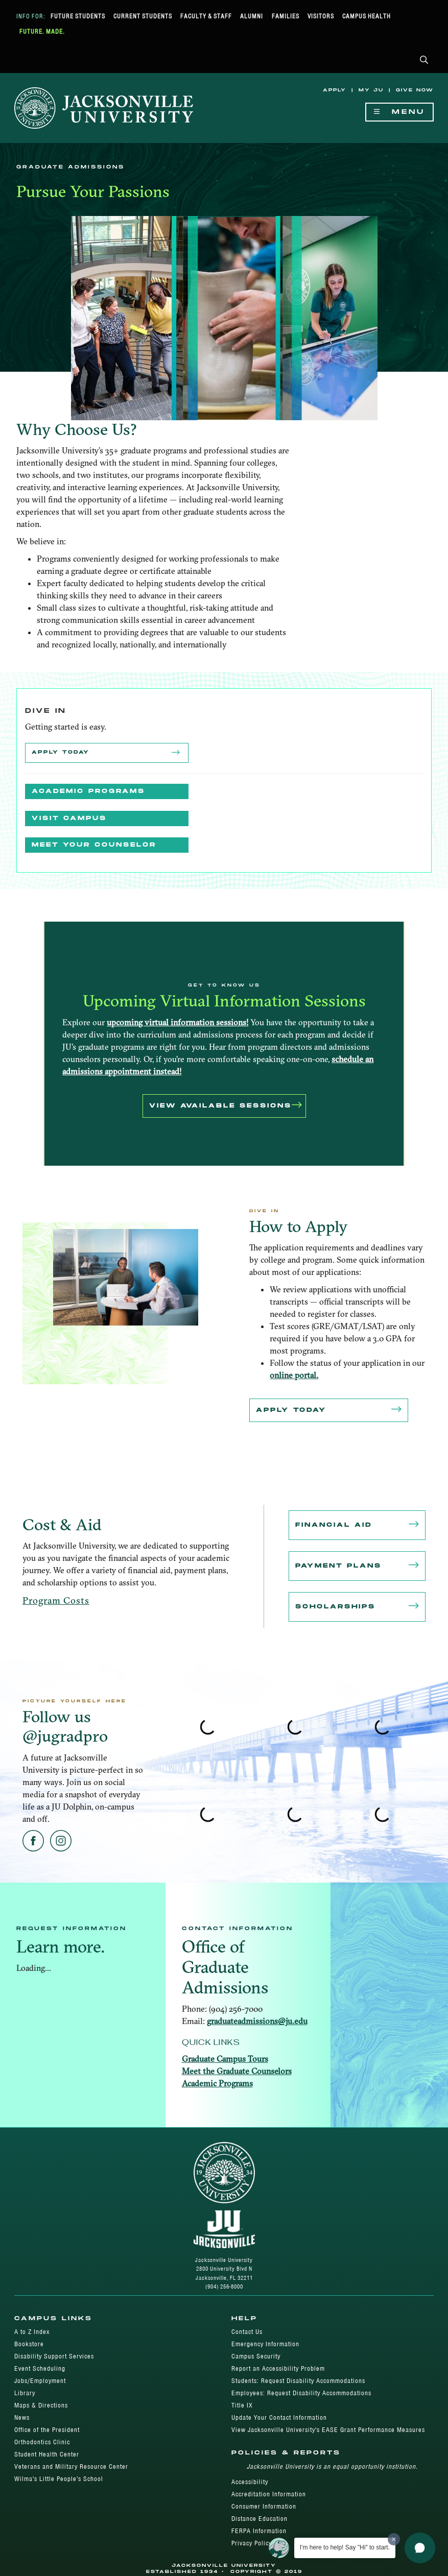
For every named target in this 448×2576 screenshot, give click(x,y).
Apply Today (107, 753)
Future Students (78, 16)
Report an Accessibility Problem (278, 2368)
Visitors (321, 16)
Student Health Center (46, 2454)
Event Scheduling (39, 2368)
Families (285, 16)
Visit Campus (69, 818)
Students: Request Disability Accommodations (298, 2380)
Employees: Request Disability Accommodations (301, 2393)
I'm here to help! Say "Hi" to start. (345, 2547)
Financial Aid (357, 1525)
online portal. (294, 1375)
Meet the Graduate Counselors (237, 2071)
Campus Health (366, 16)
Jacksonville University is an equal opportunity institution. (332, 2466)
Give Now (415, 90)
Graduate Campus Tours (225, 2059)
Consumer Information (263, 2506)
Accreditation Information (268, 2494)
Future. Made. (42, 31)
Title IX (242, 2405)
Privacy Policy (251, 2543)
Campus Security (255, 2356)
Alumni (251, 16)
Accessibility (249, 2481)
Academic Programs (88, 791)
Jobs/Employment (40, 2380)
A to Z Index (32, 2331)
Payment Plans (357, 1566)
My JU (371, 90)
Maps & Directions (41, 2405)
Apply (334, 90)
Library (24, 2393)
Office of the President (47, 2429)
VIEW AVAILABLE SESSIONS (225, 1106)
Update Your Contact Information (279, 2417)
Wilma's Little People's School (58, 2478)
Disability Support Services (54, 2356)
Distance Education (259, 2518)
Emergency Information (265, 2344)
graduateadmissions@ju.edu (257, 2021)
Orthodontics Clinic (42, 2442)
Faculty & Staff (206, 16)
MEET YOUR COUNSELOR (94, 844)
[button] (424, 60)
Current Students (142, 16)
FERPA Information (259, 2530)
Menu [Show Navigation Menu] (399, 112)
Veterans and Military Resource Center (71, 2466)
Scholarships (357, 1607)
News (22, 2417)
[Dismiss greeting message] (394, 2539)
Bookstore (29, 2344)
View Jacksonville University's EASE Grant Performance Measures (328, 2429)
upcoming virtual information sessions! (177, 1022)
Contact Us (247, 2331)
